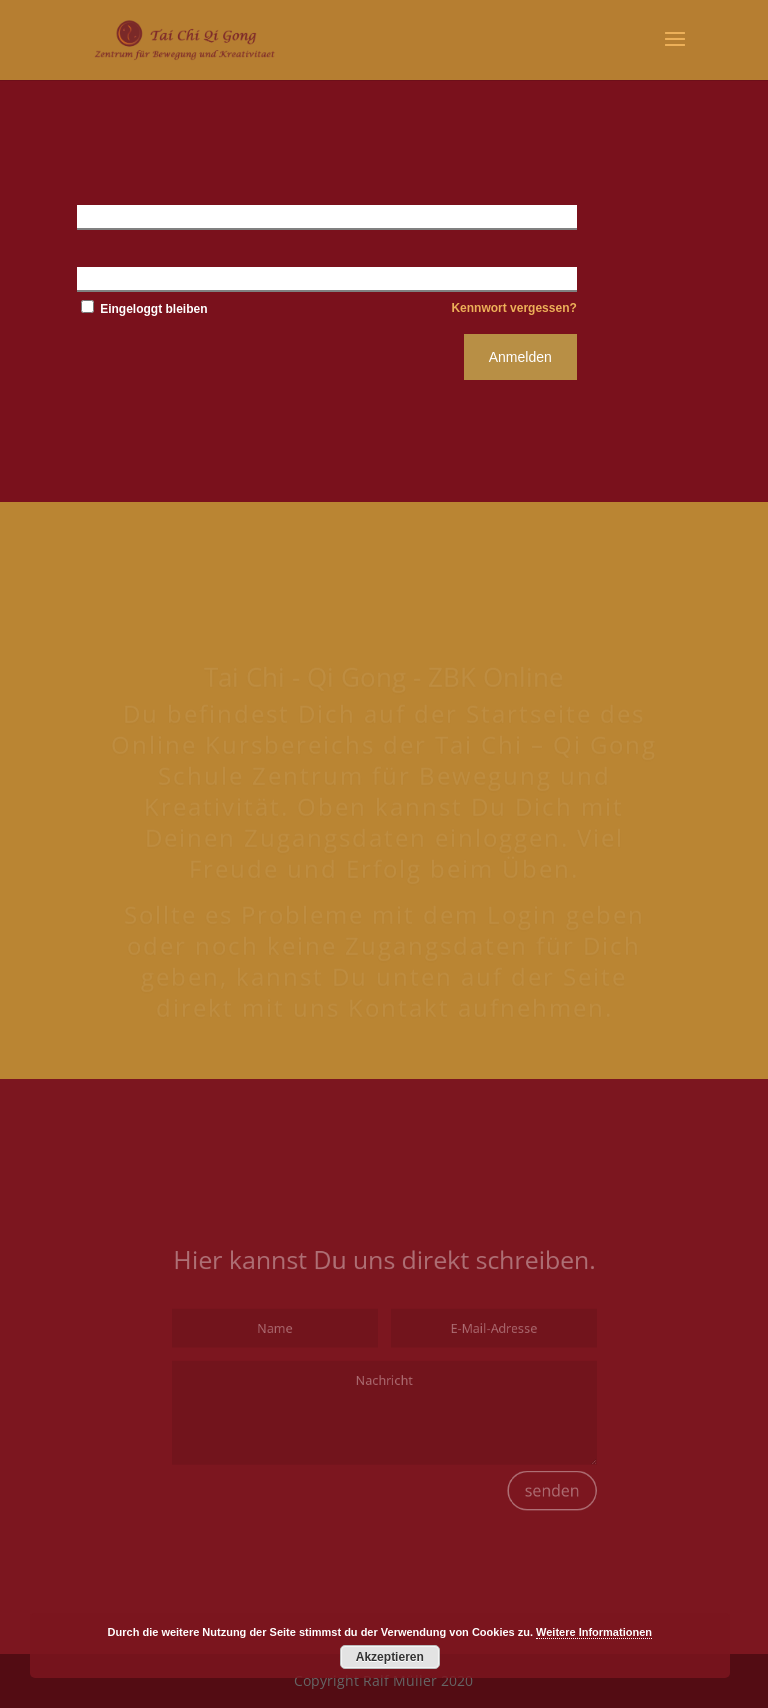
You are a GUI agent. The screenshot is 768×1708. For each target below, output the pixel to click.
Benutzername (125, 216)
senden (531, 1474)
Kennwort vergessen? (513, 308)
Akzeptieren (390, 1657)
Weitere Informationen (594, 1632)
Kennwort (109, 278)
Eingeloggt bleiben (142, 309)
